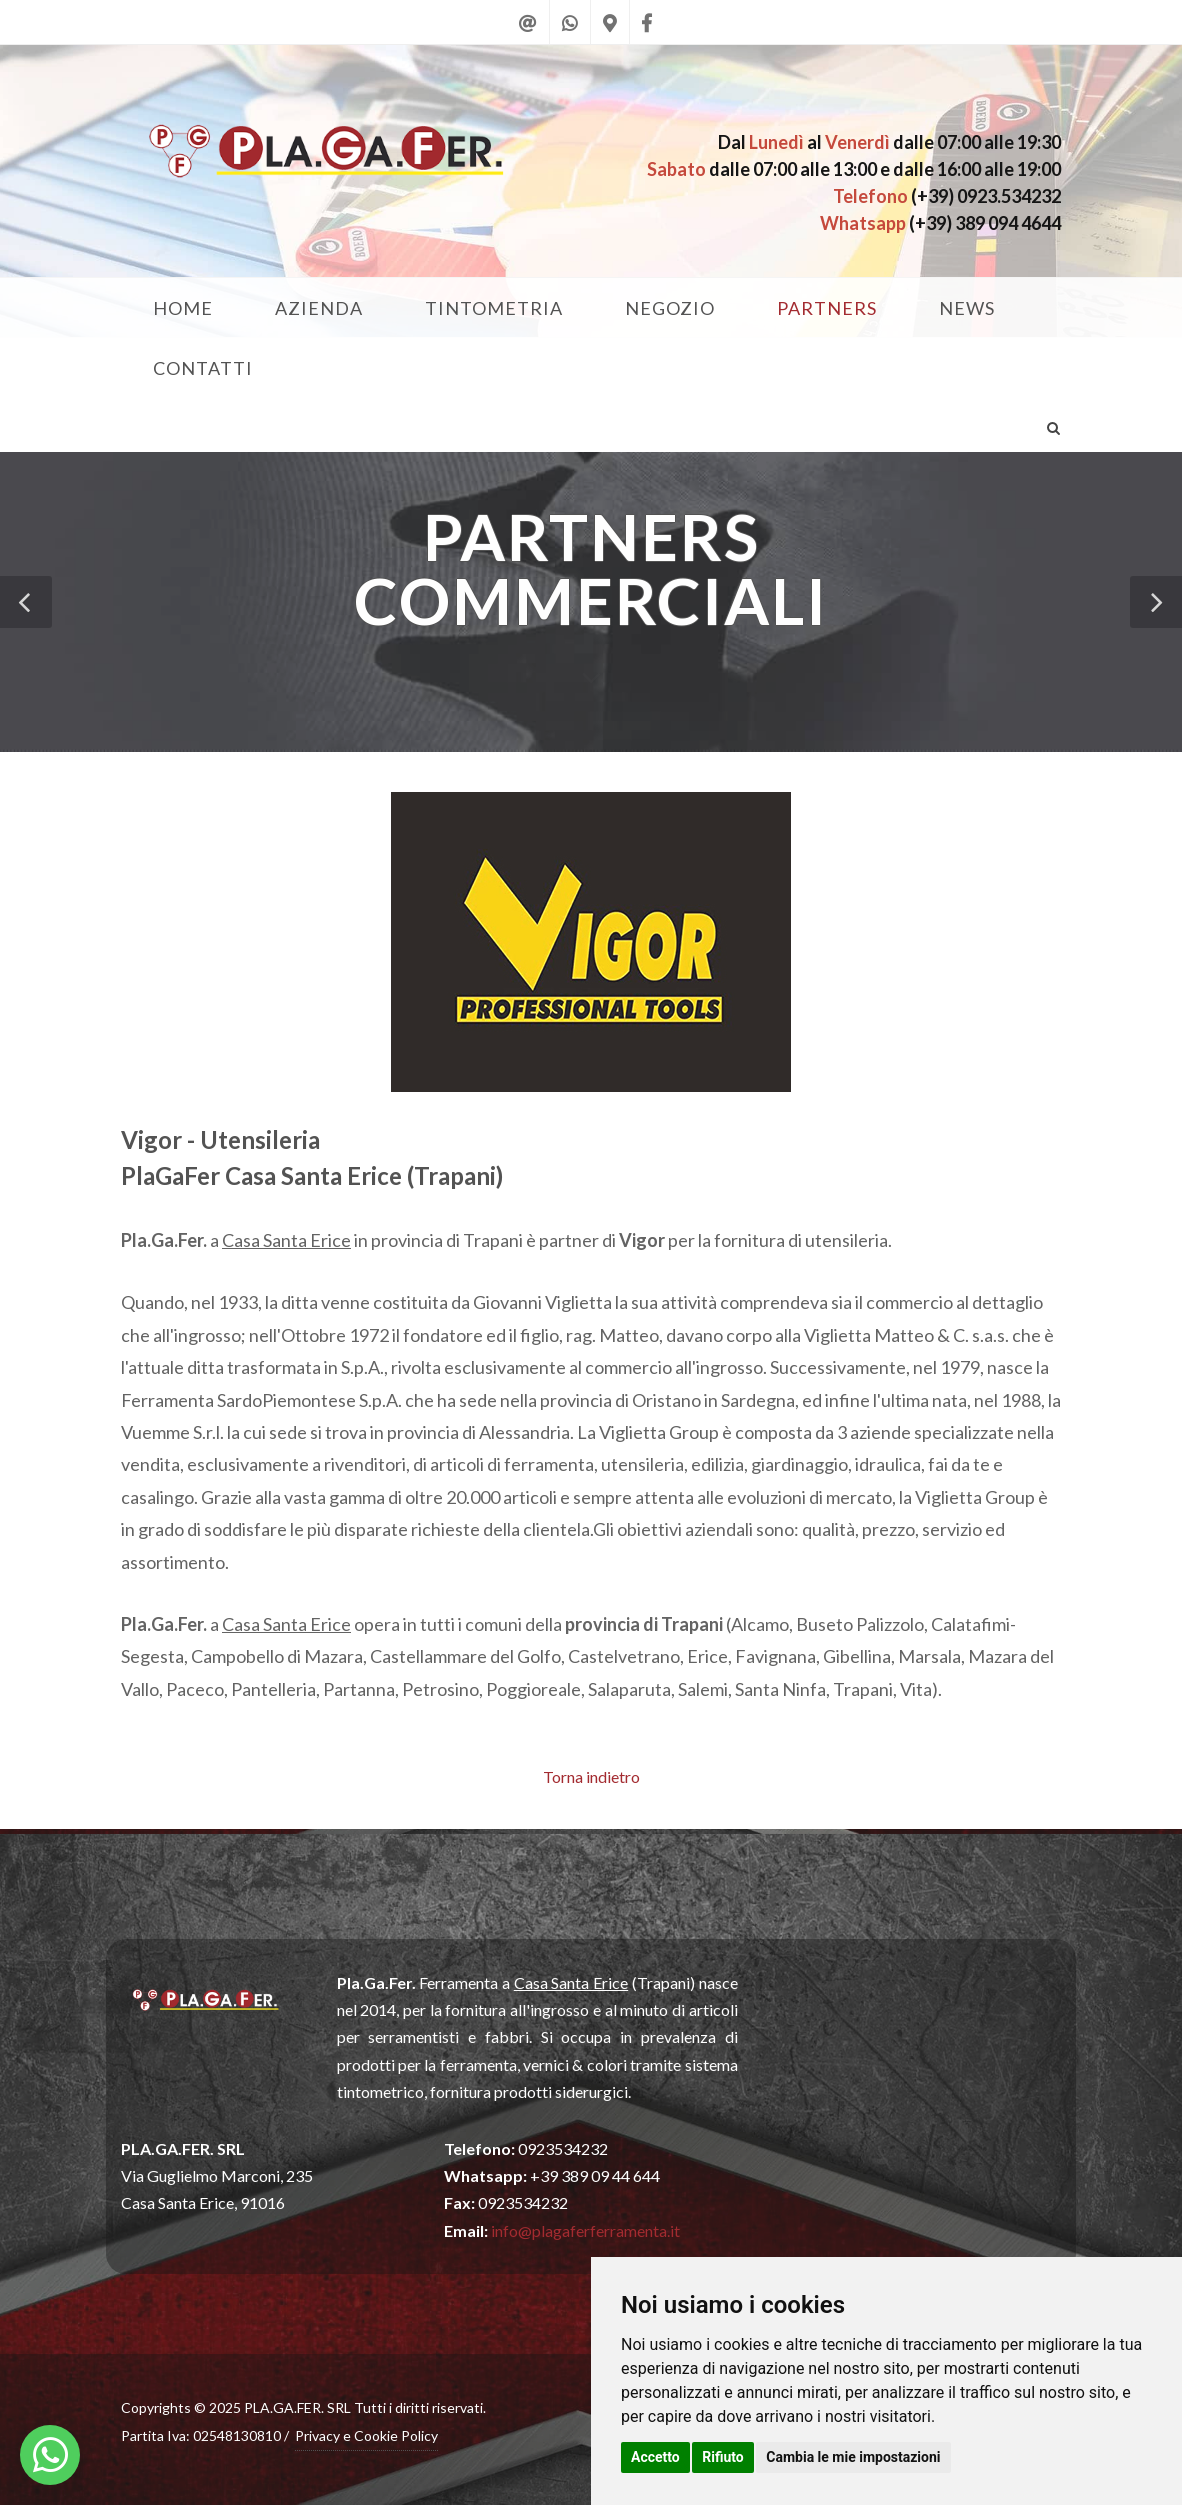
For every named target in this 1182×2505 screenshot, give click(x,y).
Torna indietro (591, 1776)
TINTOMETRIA (494, 308)
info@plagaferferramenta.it (585, 2230)
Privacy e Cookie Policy (366, 2435)
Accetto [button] (655, 2457)
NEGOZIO (670, 308)
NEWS (967, 308)
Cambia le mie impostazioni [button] (853, 2457)
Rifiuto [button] (723, 2457)
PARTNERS (827, 308)
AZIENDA (319, 308)
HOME (183, 308)
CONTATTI (203, 368)
